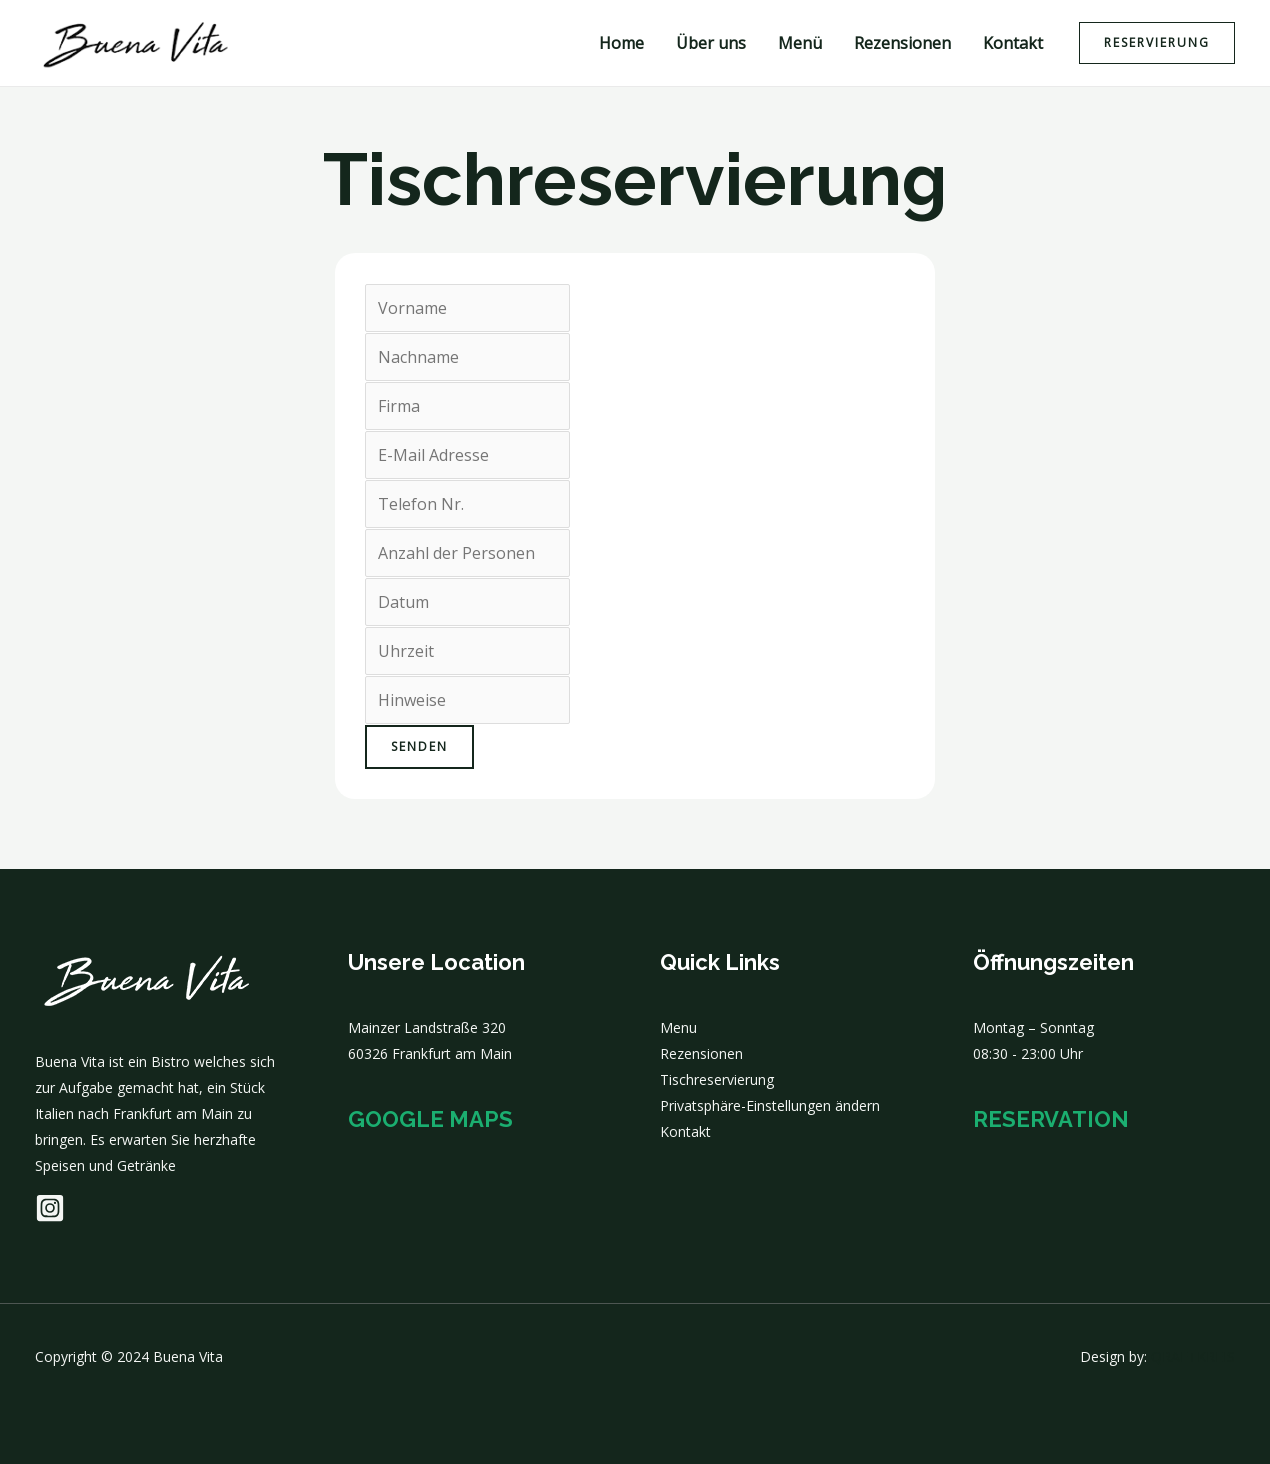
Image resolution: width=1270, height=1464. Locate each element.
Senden (419, 746)
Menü (800, 43)
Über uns (711, 43)
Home (621, 43)
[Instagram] (50, 1208)
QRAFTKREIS (1193, 1356)
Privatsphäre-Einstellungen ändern (770, 1105)
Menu (678, 1027)
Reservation (1051, 1119)
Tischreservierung (717, 1079)
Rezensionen (902, 43)
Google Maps (430, 1119)
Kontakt (1013, 43)
